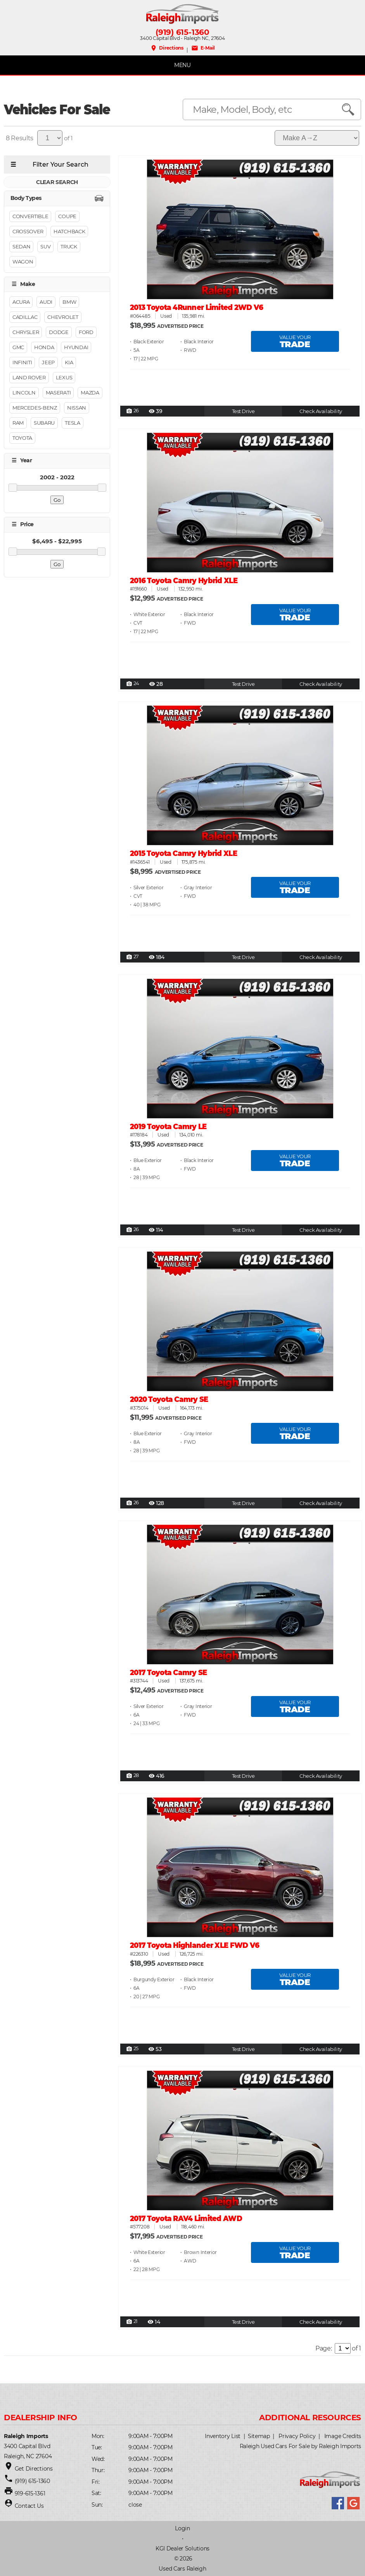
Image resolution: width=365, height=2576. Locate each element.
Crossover (27, 231)
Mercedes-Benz (34, 408)
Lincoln (24, 392)
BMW (69, 302)
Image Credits (342, 2436)
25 (132, 2049)
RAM (18, 423)
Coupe (67, 216)
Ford (86, 332)
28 (132, 1776)
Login (182, 2528)
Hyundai (76, 347)
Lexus (64, 377)
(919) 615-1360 (182, 32)
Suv (45, 246)
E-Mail (203, 48)
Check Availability (320, 411)
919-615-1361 (30, 2493)
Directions (166, 48)
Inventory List (222, 2436)
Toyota (22, 438)
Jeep (48, 362)
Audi (46, 302)
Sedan (21, 246)
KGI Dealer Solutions (182, 2548)
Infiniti (22, 362)
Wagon (22, 261)
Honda (44, 347)
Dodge (58, 332)
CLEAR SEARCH (57, 182)
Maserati (58, 392)
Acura (20, 302)
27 (132, 957)
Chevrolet (62, 317)
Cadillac (24, 317)
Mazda (90, 392)
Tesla (72, 423)
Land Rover (29, 377)
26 (132, 411)
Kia (69, 362)
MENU (182, 65)
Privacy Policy (297, 2436)
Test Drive (243, 411)
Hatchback (69, 231)
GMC (18, 347)
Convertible (30, 216)
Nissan (76, 408)
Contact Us (29, 2505)
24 (132, 684)
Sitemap (259, 2436)
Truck (69, 246)
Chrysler (25, 332)
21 (132, 2322)
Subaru (44, 423)
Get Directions (34, 2468)
